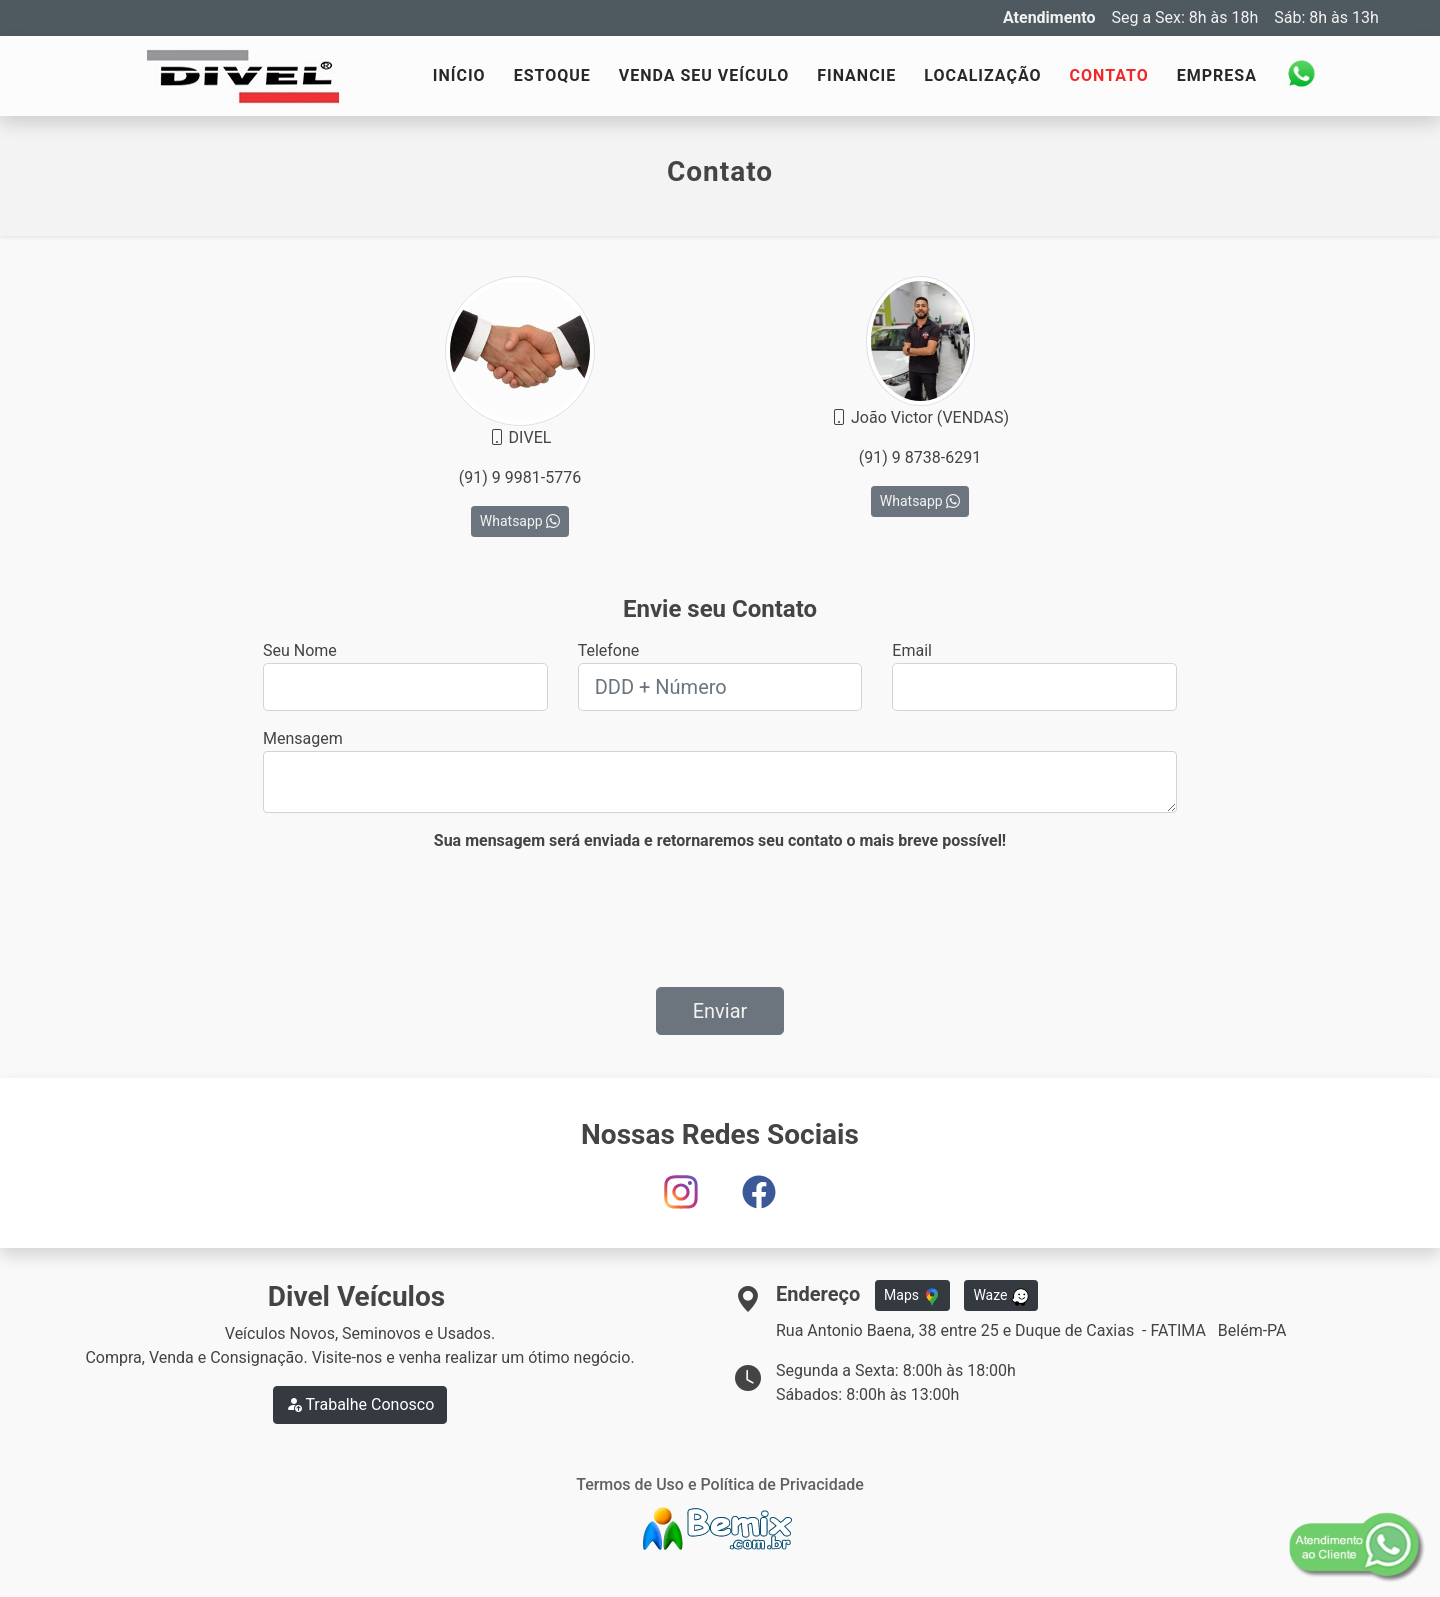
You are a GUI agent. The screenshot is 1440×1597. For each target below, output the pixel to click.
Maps (912, 1296)
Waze (1001, 1296)
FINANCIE (856, 75)
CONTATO (1109, 75)
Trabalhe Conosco (360, 1404)
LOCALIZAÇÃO (982, 75)
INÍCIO (459, 75)
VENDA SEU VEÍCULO (704, 75)
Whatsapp (520, 521)
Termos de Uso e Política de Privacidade (720, 1484)
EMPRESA (1217, 75)
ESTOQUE (552, 75)
